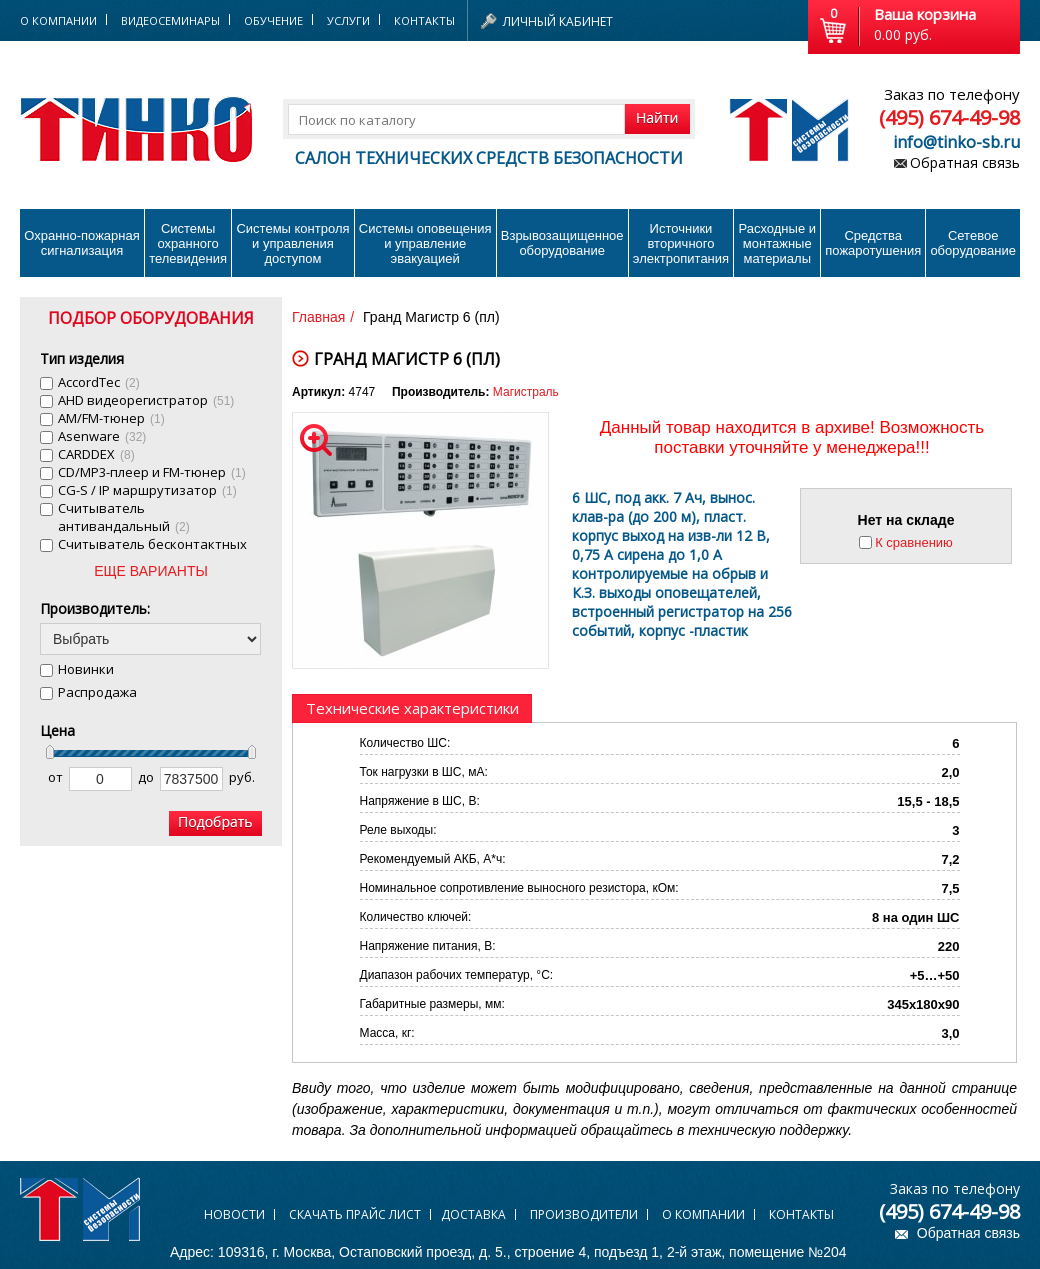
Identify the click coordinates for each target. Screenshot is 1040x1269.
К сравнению (914, 542)
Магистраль (526, 392)
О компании (703, 1214)
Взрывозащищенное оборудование (562, 243)
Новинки (86, 669)
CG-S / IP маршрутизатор (147, 490)
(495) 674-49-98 (949, 117)
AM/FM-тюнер (111, 418)
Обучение (273, 20)
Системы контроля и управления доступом (292, 243)
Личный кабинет (558, 21)
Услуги (348, 20)
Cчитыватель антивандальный (124, 517)
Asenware (102, 436)
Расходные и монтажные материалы (777, 243)
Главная (318, 317)
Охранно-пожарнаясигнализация (82, 243)
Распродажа (97, 692)
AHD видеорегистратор (146, 400)
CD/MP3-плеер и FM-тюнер (152, 472)
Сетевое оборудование (973, 243)
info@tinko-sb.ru (956, 142)
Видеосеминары (170, 20)
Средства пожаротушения (873, 243)
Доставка (473, 1214)
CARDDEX (96, 454)
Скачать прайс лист (355, 1214)
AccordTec (99, 382)
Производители (584, 1214)
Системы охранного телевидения (188, 243)
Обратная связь (965, 162)
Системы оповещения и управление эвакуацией (425, 243)
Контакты (424, 20)
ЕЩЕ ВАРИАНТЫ (151, 571)
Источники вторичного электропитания (681, 243)
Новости (234, 1214)
